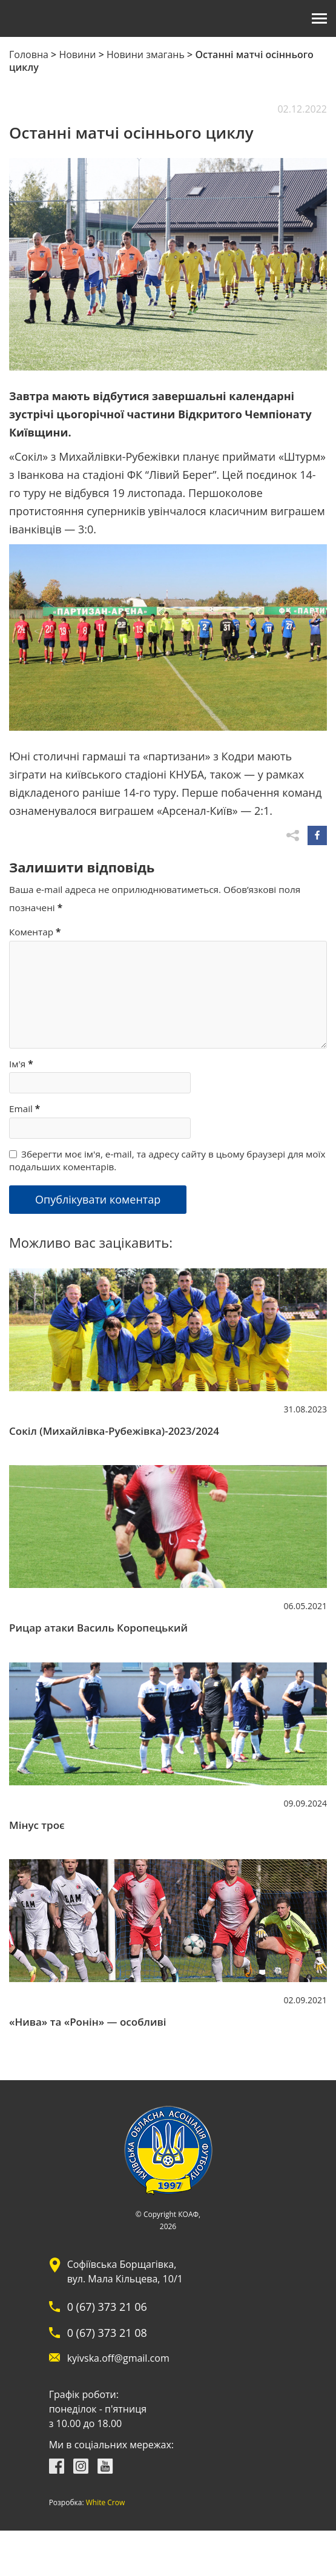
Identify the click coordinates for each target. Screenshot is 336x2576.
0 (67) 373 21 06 (107, 2306)
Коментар (35, 932)
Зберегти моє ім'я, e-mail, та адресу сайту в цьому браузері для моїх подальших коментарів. (167, 1160)
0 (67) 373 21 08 (107, 2332)
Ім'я (21, 1064)
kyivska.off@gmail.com (118, 2358)
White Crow (105, 2502)
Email (24, 1108)
